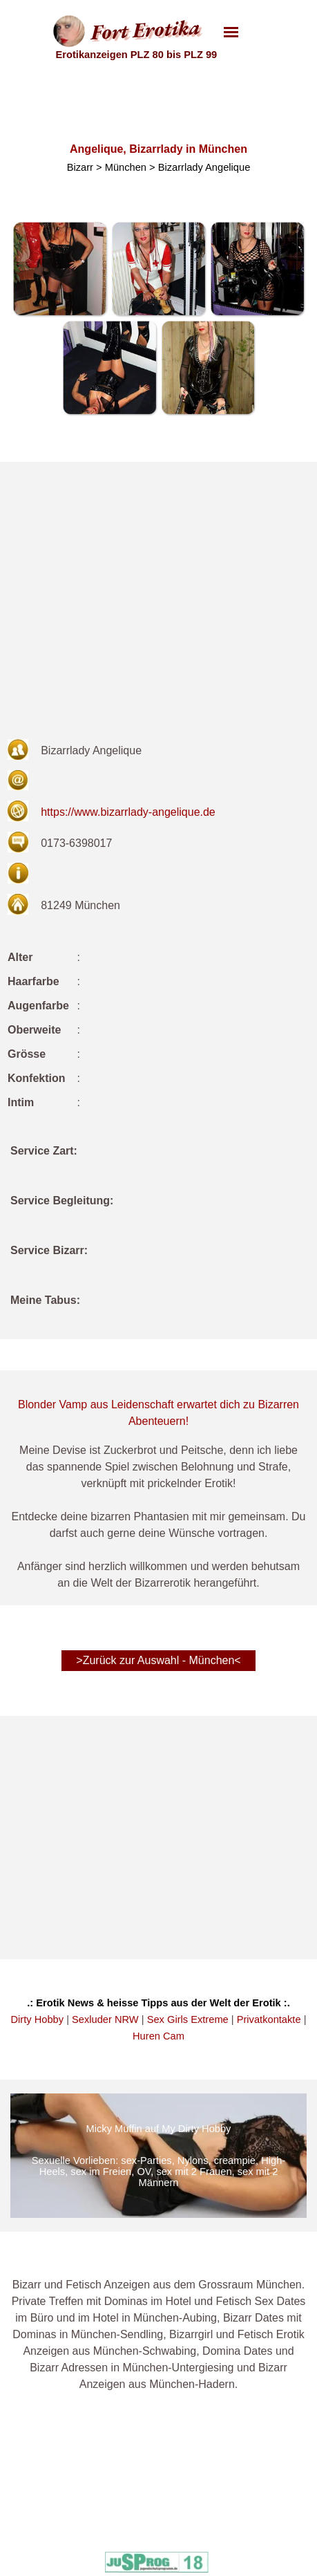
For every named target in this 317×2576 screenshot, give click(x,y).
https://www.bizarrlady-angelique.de (128, 812)
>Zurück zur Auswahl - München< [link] (158, 1660)
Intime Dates (156, 2482)
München (125, 167)
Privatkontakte (269, 2019)
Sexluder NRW (105, 2019)
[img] (158, 2155)
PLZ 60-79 (230, 2533)
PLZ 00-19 (230, 2482)
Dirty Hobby (37, 2019)
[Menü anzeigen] (231, 32)
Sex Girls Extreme (188, 2019)
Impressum (80, 2499)
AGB (66, 2551)
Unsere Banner (89, 2533)
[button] (59, 268)
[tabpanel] (158, 1234)
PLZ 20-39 (230, 2499)
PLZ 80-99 (230, 2551)
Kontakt (72, 2482)
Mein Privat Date (165, 2499)
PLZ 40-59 (230, 2516)
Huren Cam (158, 2036)
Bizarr (80, 167)
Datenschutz (83, 2516)
